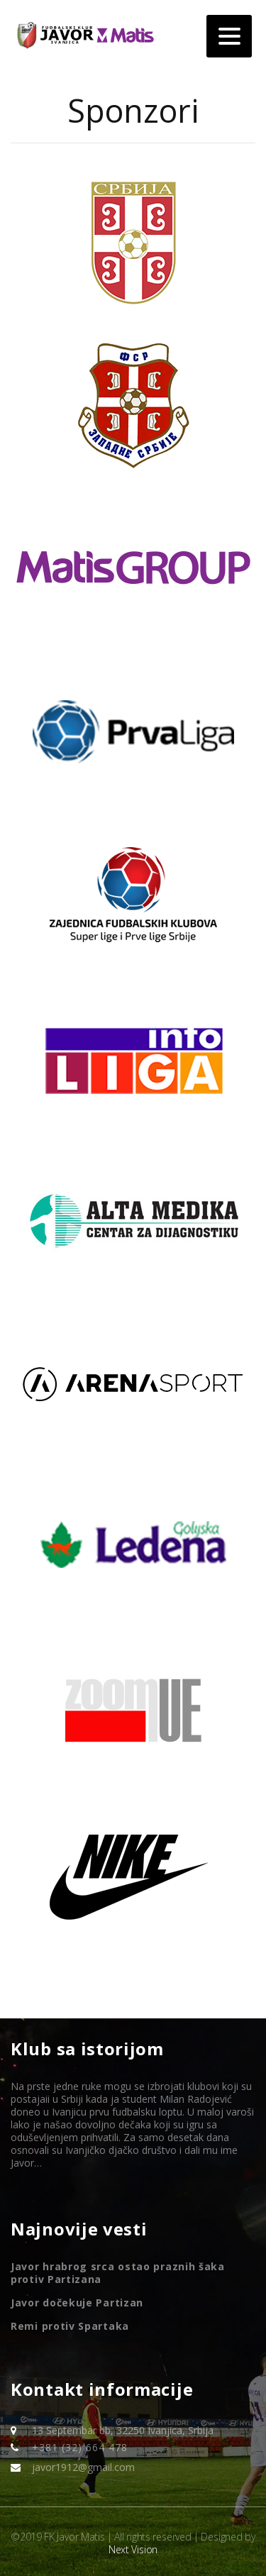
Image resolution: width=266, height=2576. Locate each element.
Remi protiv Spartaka (70, 2326)
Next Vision (133, 2549)
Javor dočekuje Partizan (77, 2302)
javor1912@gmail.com (83, 2467)
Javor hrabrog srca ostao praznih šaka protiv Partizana (118, 2273)
